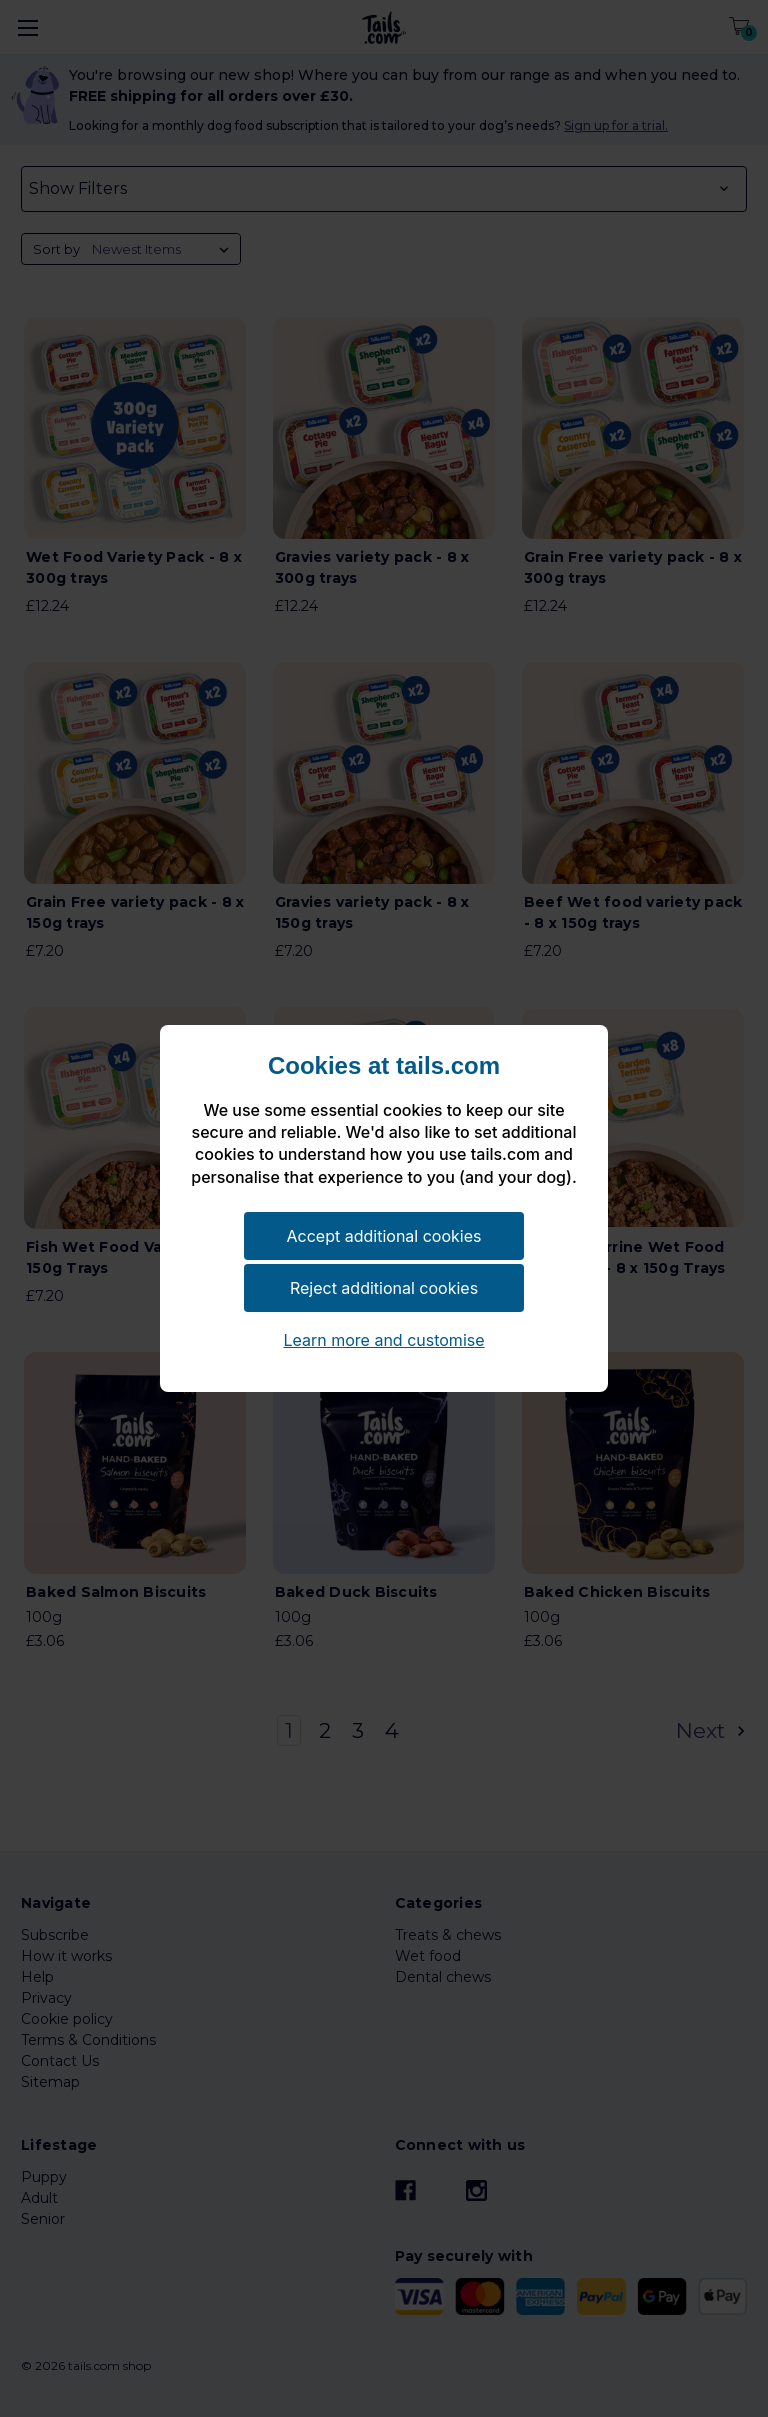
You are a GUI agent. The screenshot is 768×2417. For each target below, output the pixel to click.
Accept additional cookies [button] (384, 1236)
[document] (384, 1130)
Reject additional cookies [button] (384, 1288)
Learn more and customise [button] (383, 1340)
